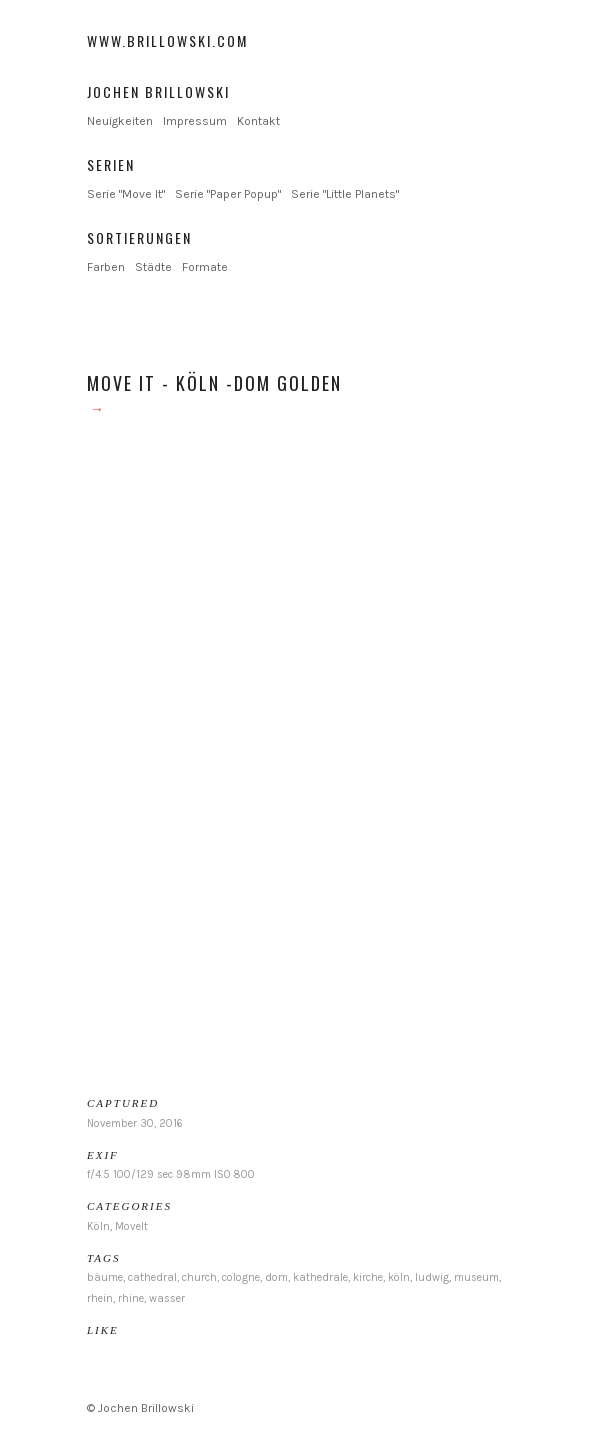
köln (399, 1277)
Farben (106, 267)
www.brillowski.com (167, 40)
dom (276, 1277)
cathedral (152, 1277)
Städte (153, 267)
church (199, 1277)
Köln (98, 1226)
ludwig (432, 1277)
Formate (205, 267)
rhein (100, 1298)
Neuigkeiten (120, 121)
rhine (131, 1298)
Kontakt (258, 121)
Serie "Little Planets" (345, 194)
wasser (167, 1298)
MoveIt (131, 1226)
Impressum (195, 121)
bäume (105, 1277)
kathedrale (320, 1277)
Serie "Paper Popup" (228, 194)
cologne (241, 1277)
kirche (368, 1277)
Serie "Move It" (126, 194)
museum (476, 1277)
